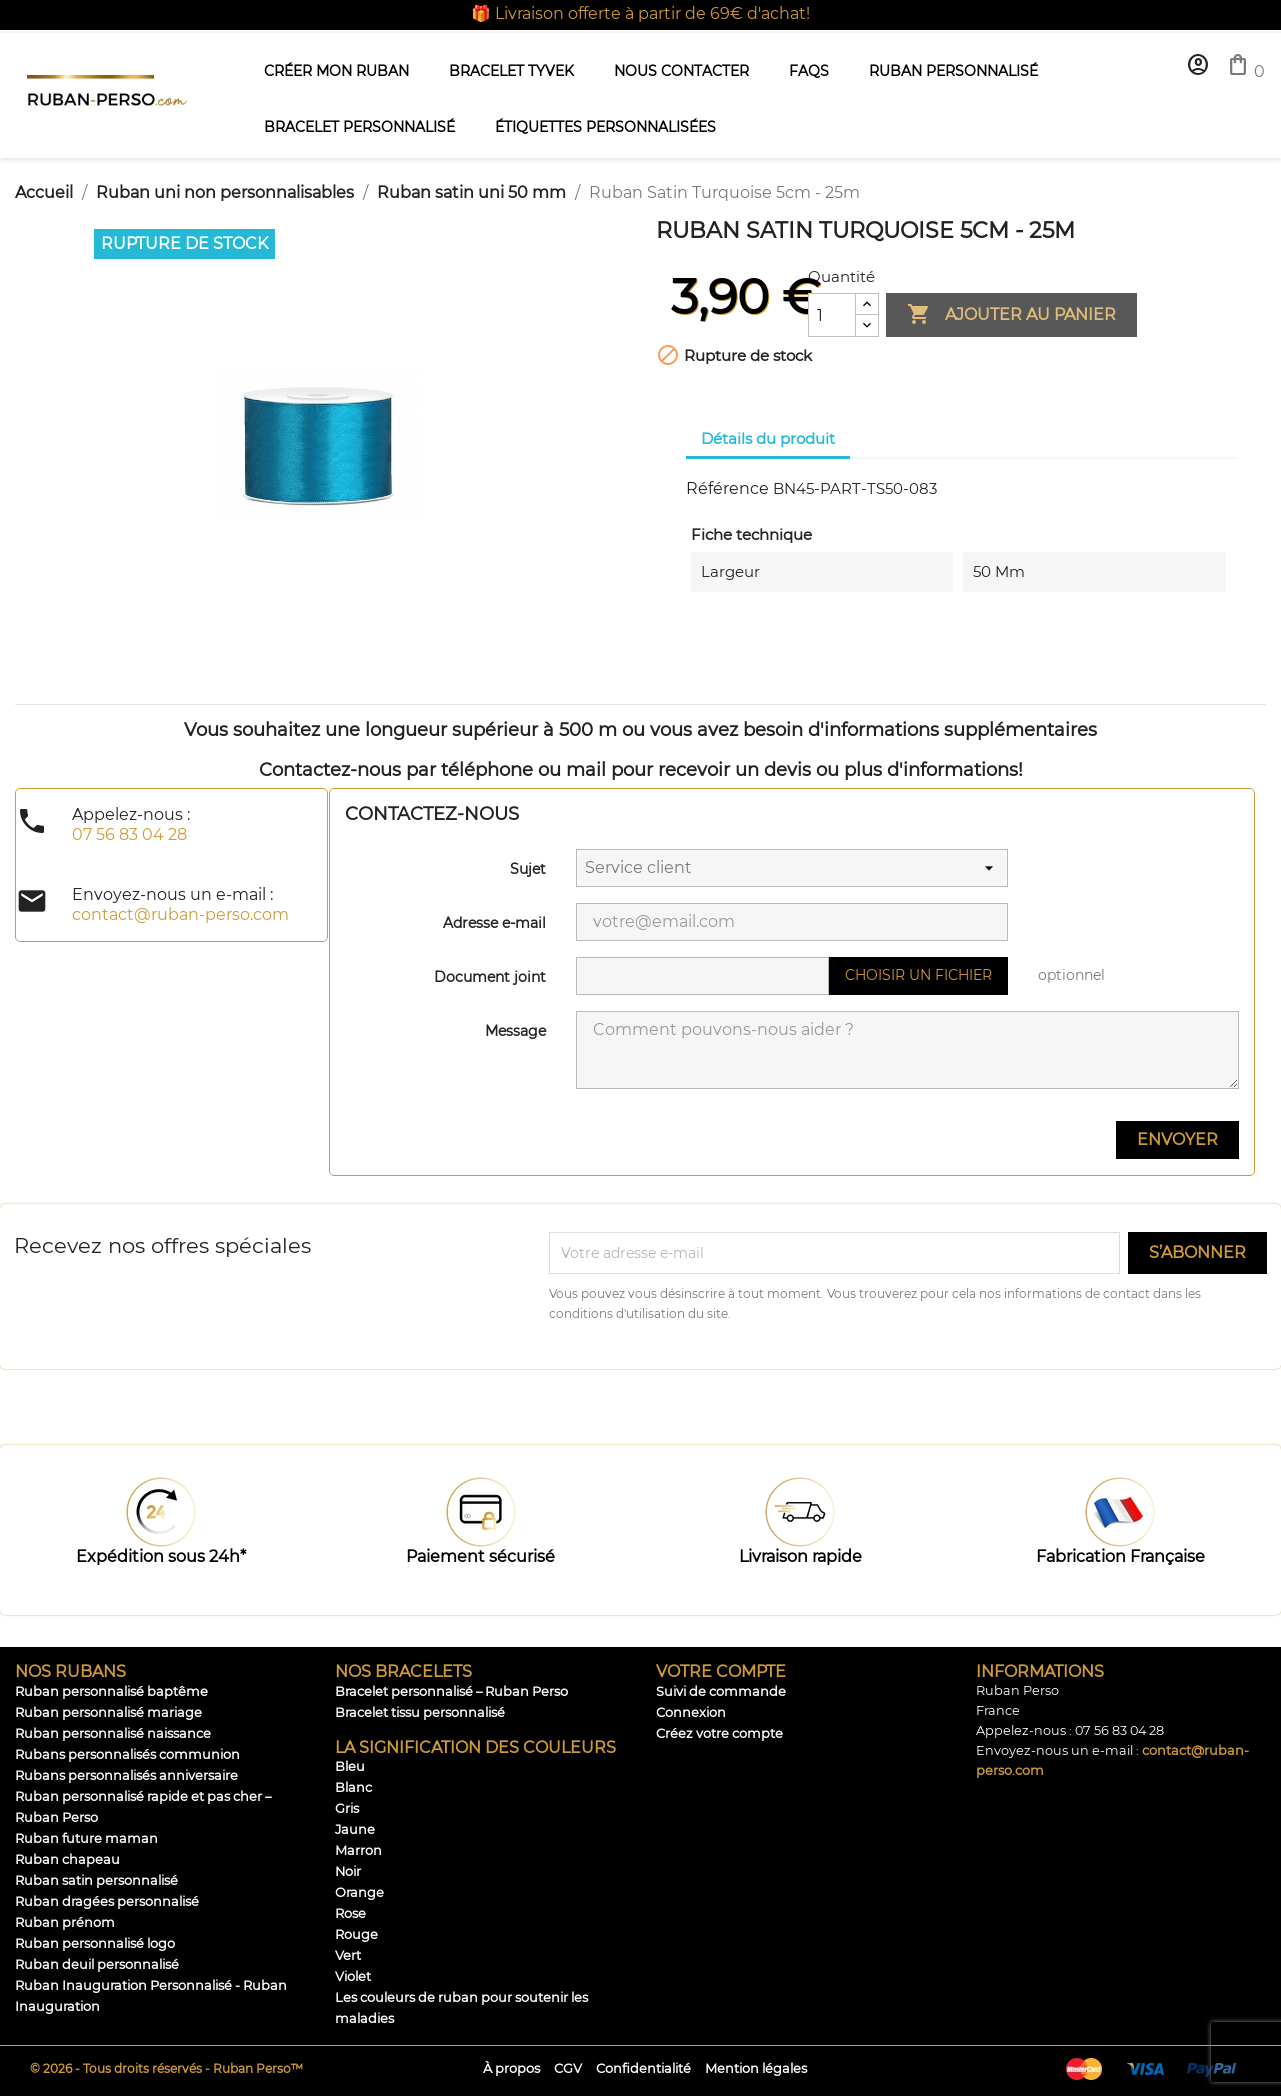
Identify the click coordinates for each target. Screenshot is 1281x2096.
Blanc (353, 1787)
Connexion (691, 1712)
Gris (347, 1808)
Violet (353, 1976)
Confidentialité (643, 2068)
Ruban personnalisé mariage (108, 1712)
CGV (568, 2068)
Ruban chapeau (67, 1859)
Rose (350, 1913)
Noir (348, 1871)
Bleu (350, 1766)
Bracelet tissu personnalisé (420, 1712)
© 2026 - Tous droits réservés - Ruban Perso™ (166, 2068)
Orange (359, 1892)
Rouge (356, 1934)
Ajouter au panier (1011, 315)
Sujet (528, 869)
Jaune (355, 1829)
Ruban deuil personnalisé (97, 1964)
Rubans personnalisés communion (127, 1754)
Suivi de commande (721, 1691)
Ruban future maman (86, 1838)
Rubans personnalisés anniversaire (126, 1775)
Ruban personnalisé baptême (111, 1691)
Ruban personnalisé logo (95, 1943)
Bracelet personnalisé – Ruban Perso (451, 1691)
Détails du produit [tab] (768, 438)
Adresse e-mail (494, 923)
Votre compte (721, 1671)
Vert (348, 1955)
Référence (727, 488)
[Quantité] (832, 315)
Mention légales (756, 2068)
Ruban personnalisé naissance (113, 1733)
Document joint (490, 977)
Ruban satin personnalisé (96, 1880)
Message (515, 1031)
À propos (511, 2068)
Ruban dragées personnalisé (107, 1901)
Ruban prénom (65, 1922)
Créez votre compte (719, 1733)
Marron (358, 1850)
